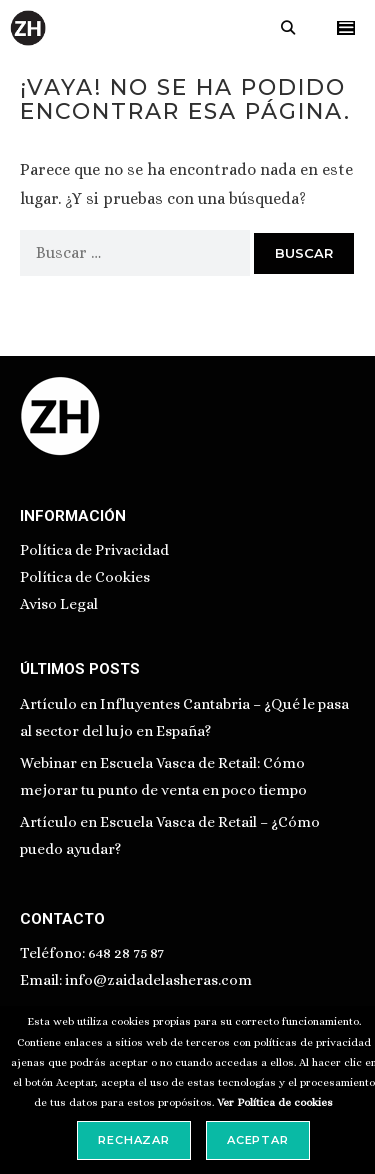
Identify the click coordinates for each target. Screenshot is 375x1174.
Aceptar (258, 1140)
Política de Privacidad (94, 550)
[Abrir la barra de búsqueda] (288, 28)
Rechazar (134, 1140)
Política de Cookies (85, 577)
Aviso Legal (59, 604)
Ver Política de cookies (275, 1102)
